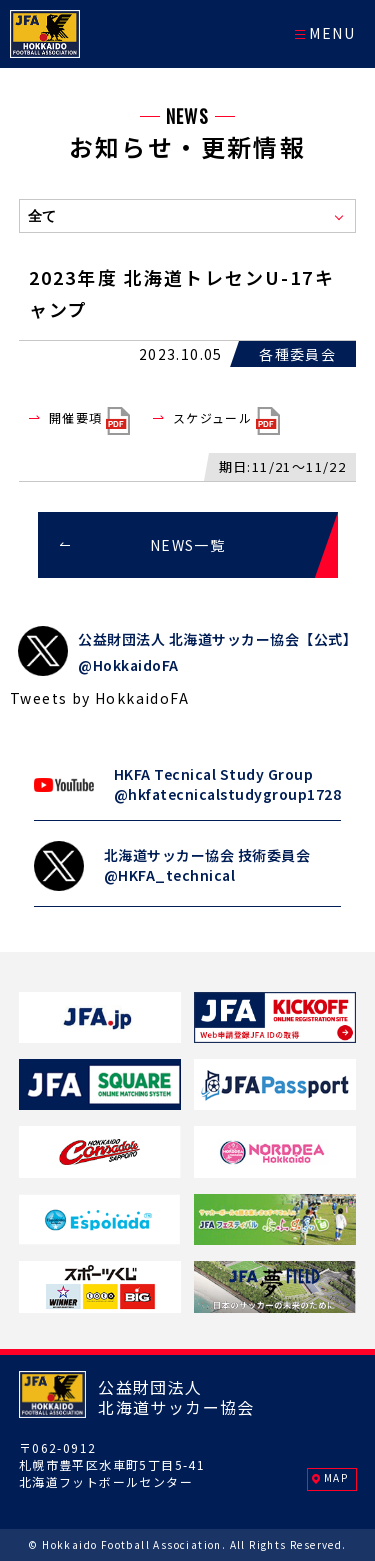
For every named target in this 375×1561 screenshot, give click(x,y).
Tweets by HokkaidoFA (99, 698)
